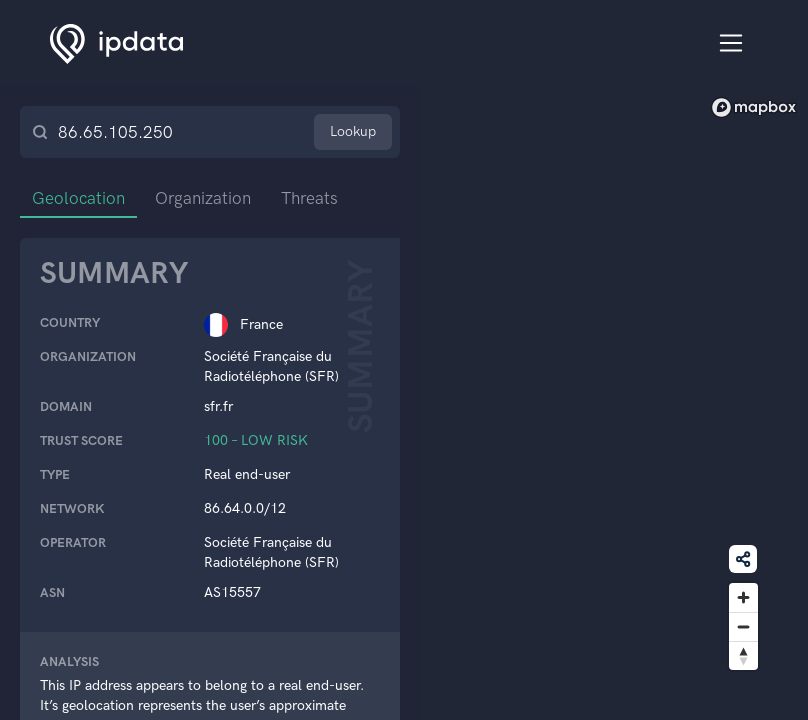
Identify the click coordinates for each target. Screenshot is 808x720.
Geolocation (78, 198)
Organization (203, 198)
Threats (309, 198)
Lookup (353, 131)
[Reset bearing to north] (743, 655)
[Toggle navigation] (731, 43)
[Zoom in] (743, 597)
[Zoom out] (743, 626)
